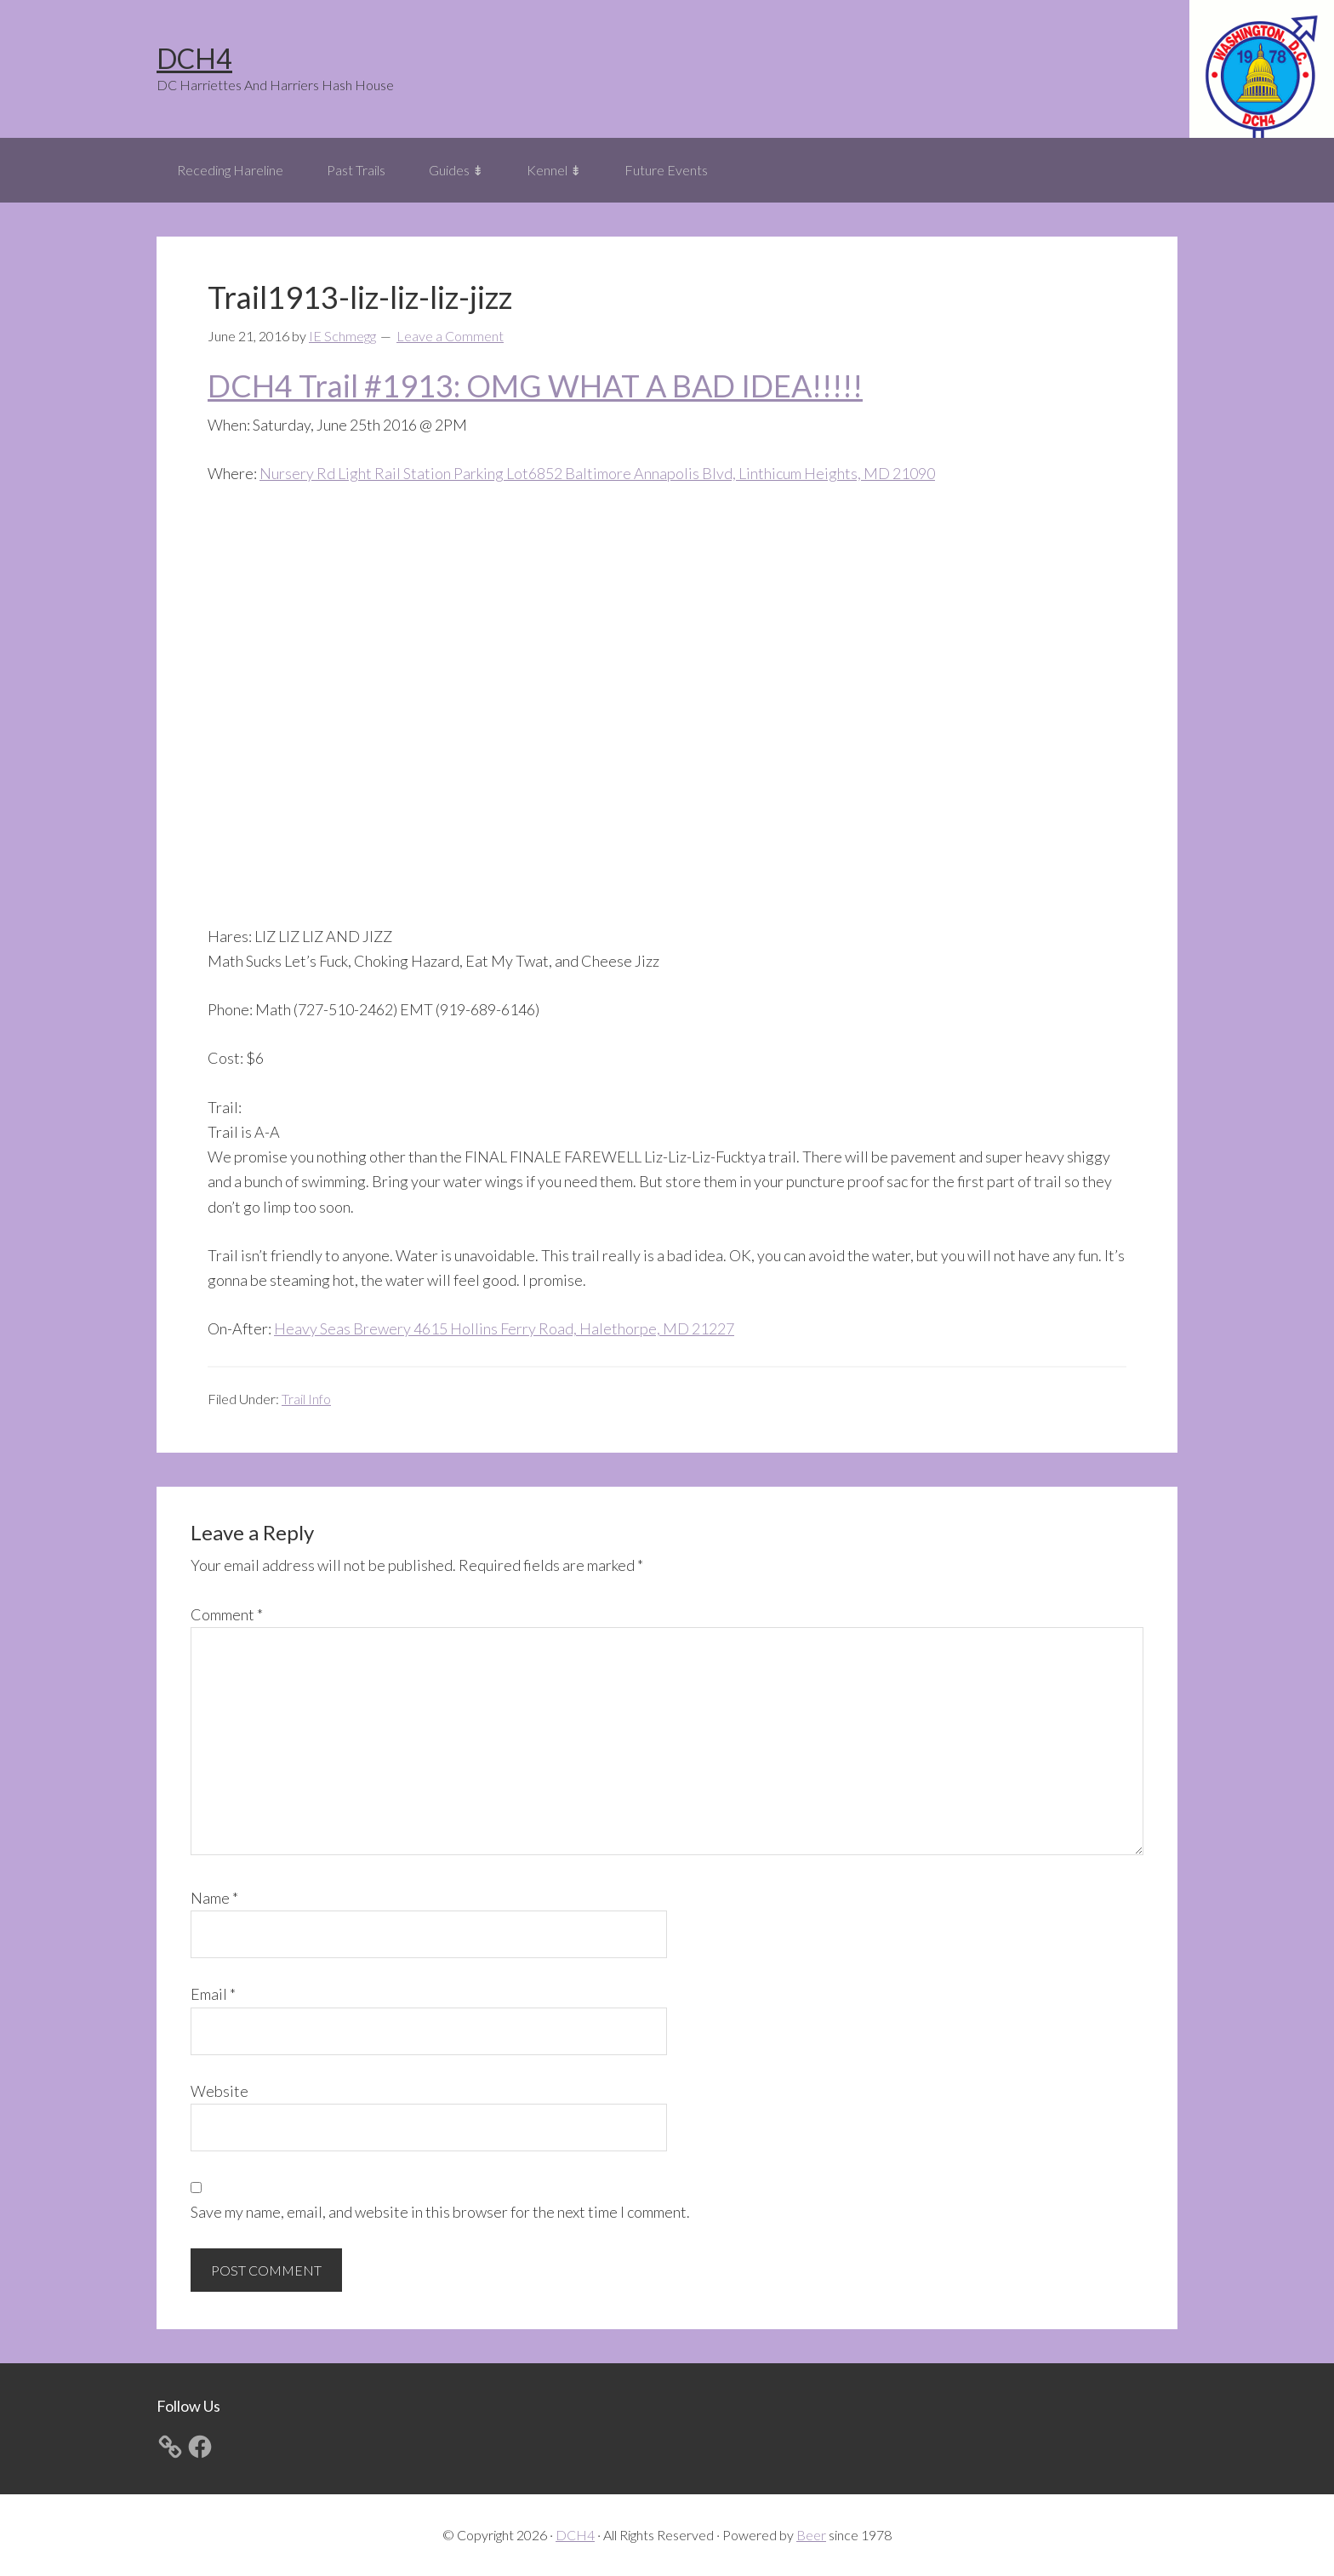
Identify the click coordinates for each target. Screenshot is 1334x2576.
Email (213, 1994)
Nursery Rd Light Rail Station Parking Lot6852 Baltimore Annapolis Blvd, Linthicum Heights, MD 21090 (597, 473)
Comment (227, 1614)
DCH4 (194, 58)
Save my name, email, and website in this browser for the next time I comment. (440, 2211)
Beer (811, 2535)
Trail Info (306, 1399)
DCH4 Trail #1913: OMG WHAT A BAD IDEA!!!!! (535, 385)
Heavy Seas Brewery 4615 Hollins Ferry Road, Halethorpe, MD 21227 (504, 1328)
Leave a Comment (450, 336)
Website (219, 2091)
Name (214, 1897)
